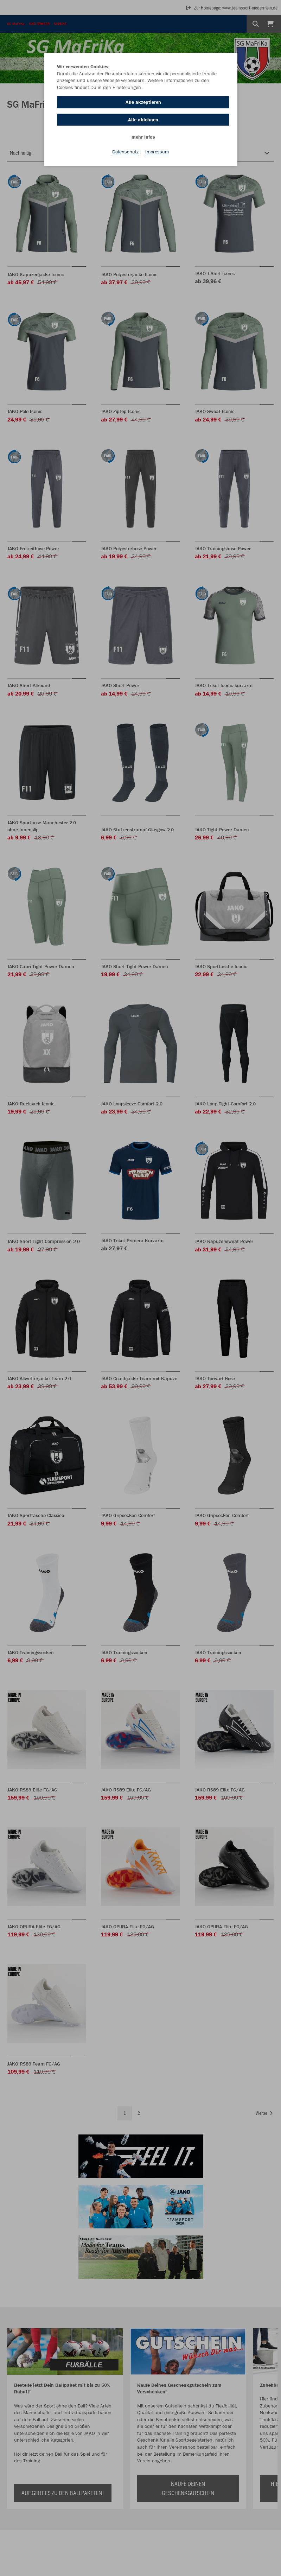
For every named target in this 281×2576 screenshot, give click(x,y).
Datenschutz (125, 151)
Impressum (157, 151)
